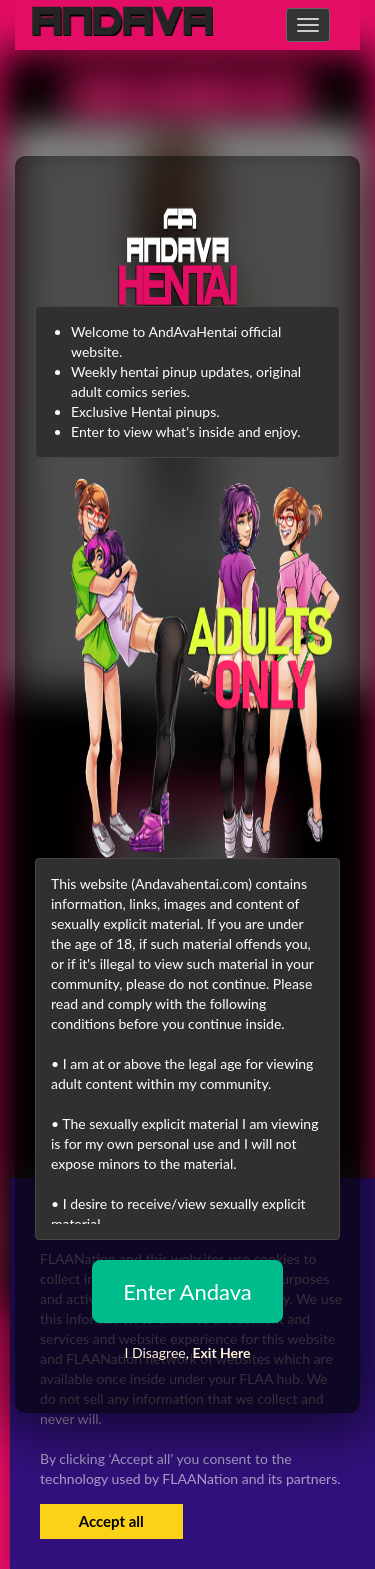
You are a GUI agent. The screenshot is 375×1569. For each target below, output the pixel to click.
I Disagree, (187, 1352)
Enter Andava (187, 1291)
